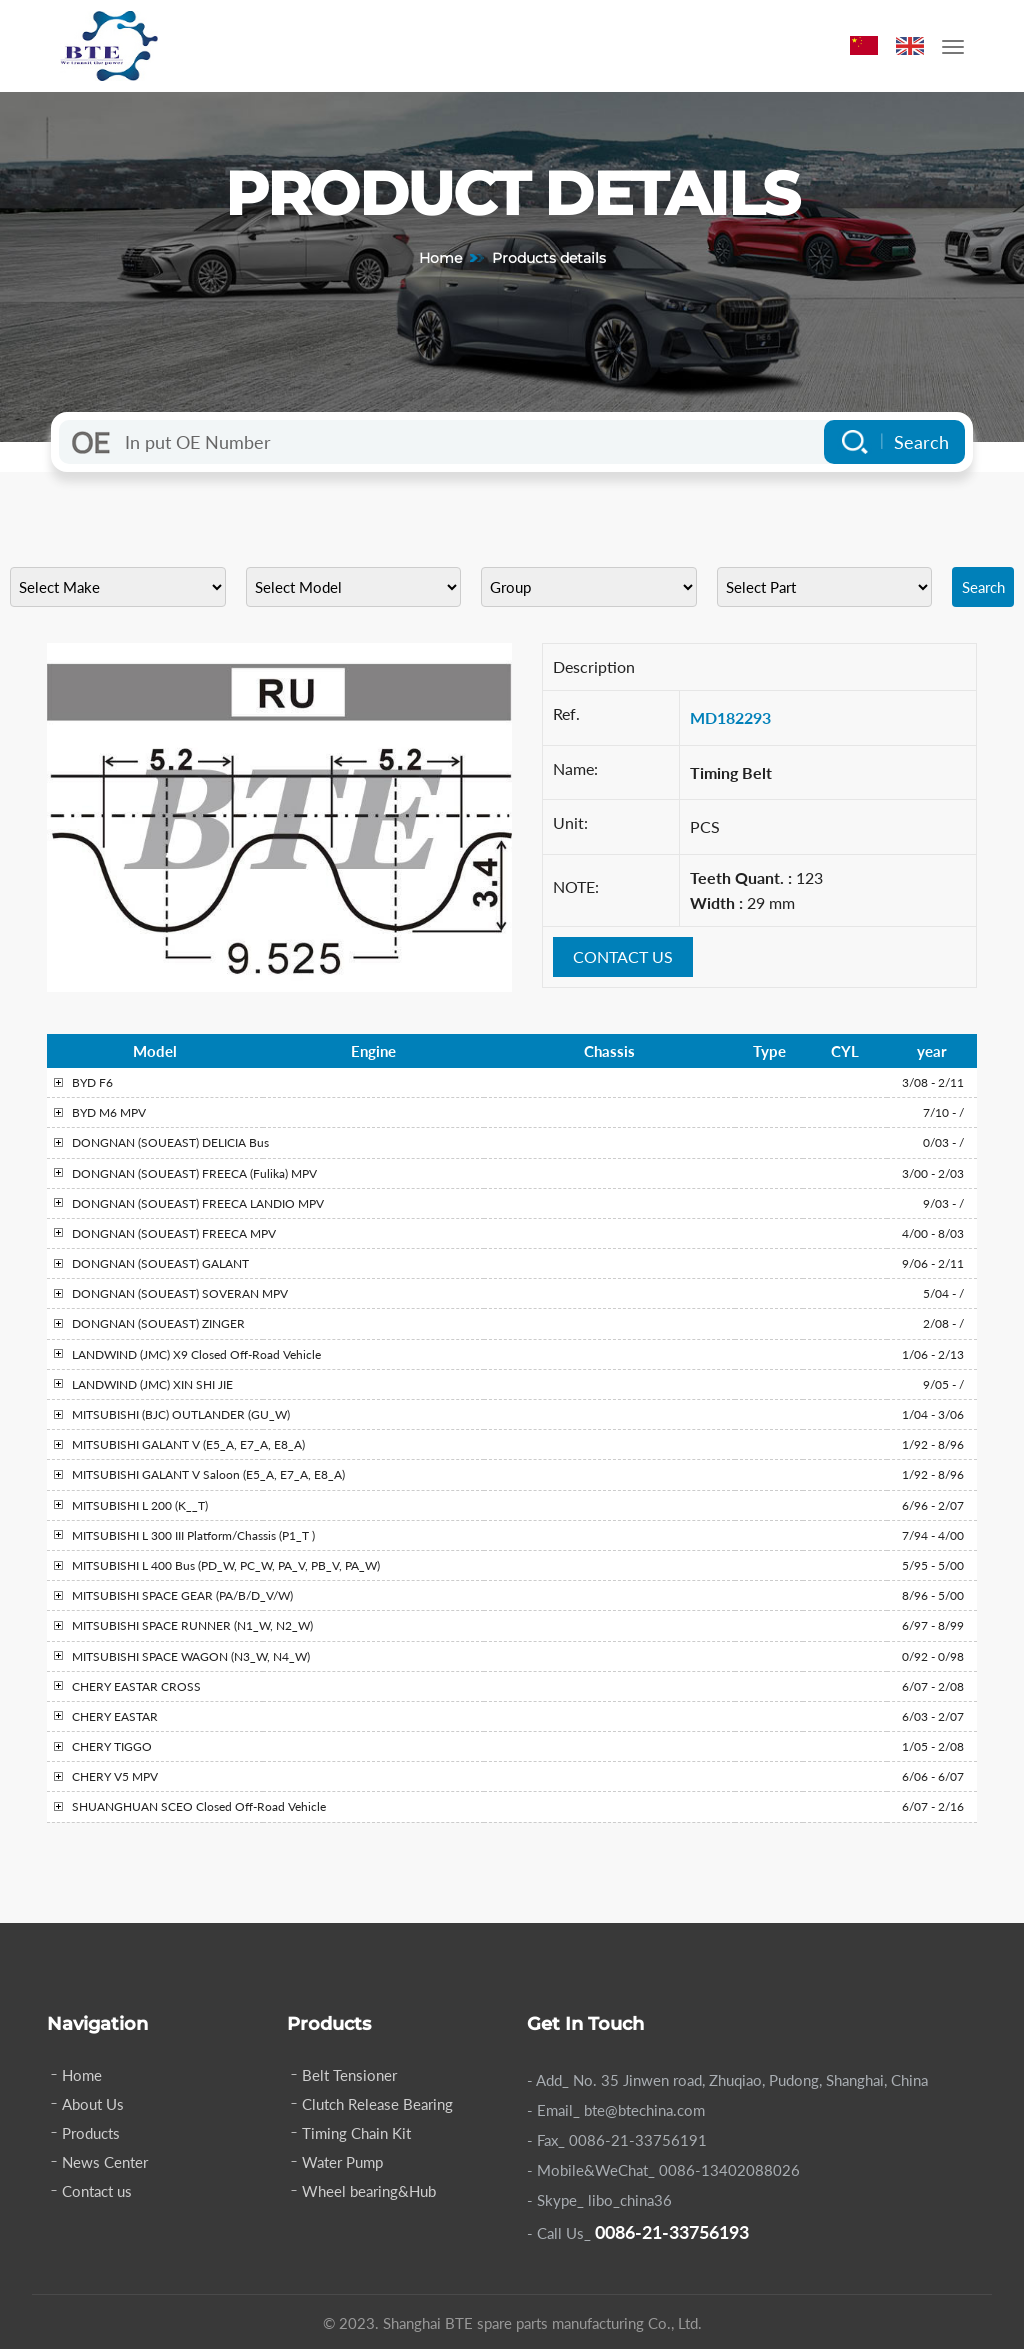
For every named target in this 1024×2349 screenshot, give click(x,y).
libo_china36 (630, 2200)
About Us (93, 2104)
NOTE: (576, 886)
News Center (105, 2162)
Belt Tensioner (349, 2075)
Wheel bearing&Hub (369, 2191)
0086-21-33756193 (672, 2232)
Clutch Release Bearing (377, 2104)
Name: (575, 768)
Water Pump (342, 2162)
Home (440, 258)
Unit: (570, 822)
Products (91, 2133)
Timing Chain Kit (356, 2133)
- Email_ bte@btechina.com (616, 2110)
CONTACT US (623, 956)
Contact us (97, 2191)
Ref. (566, 713)
